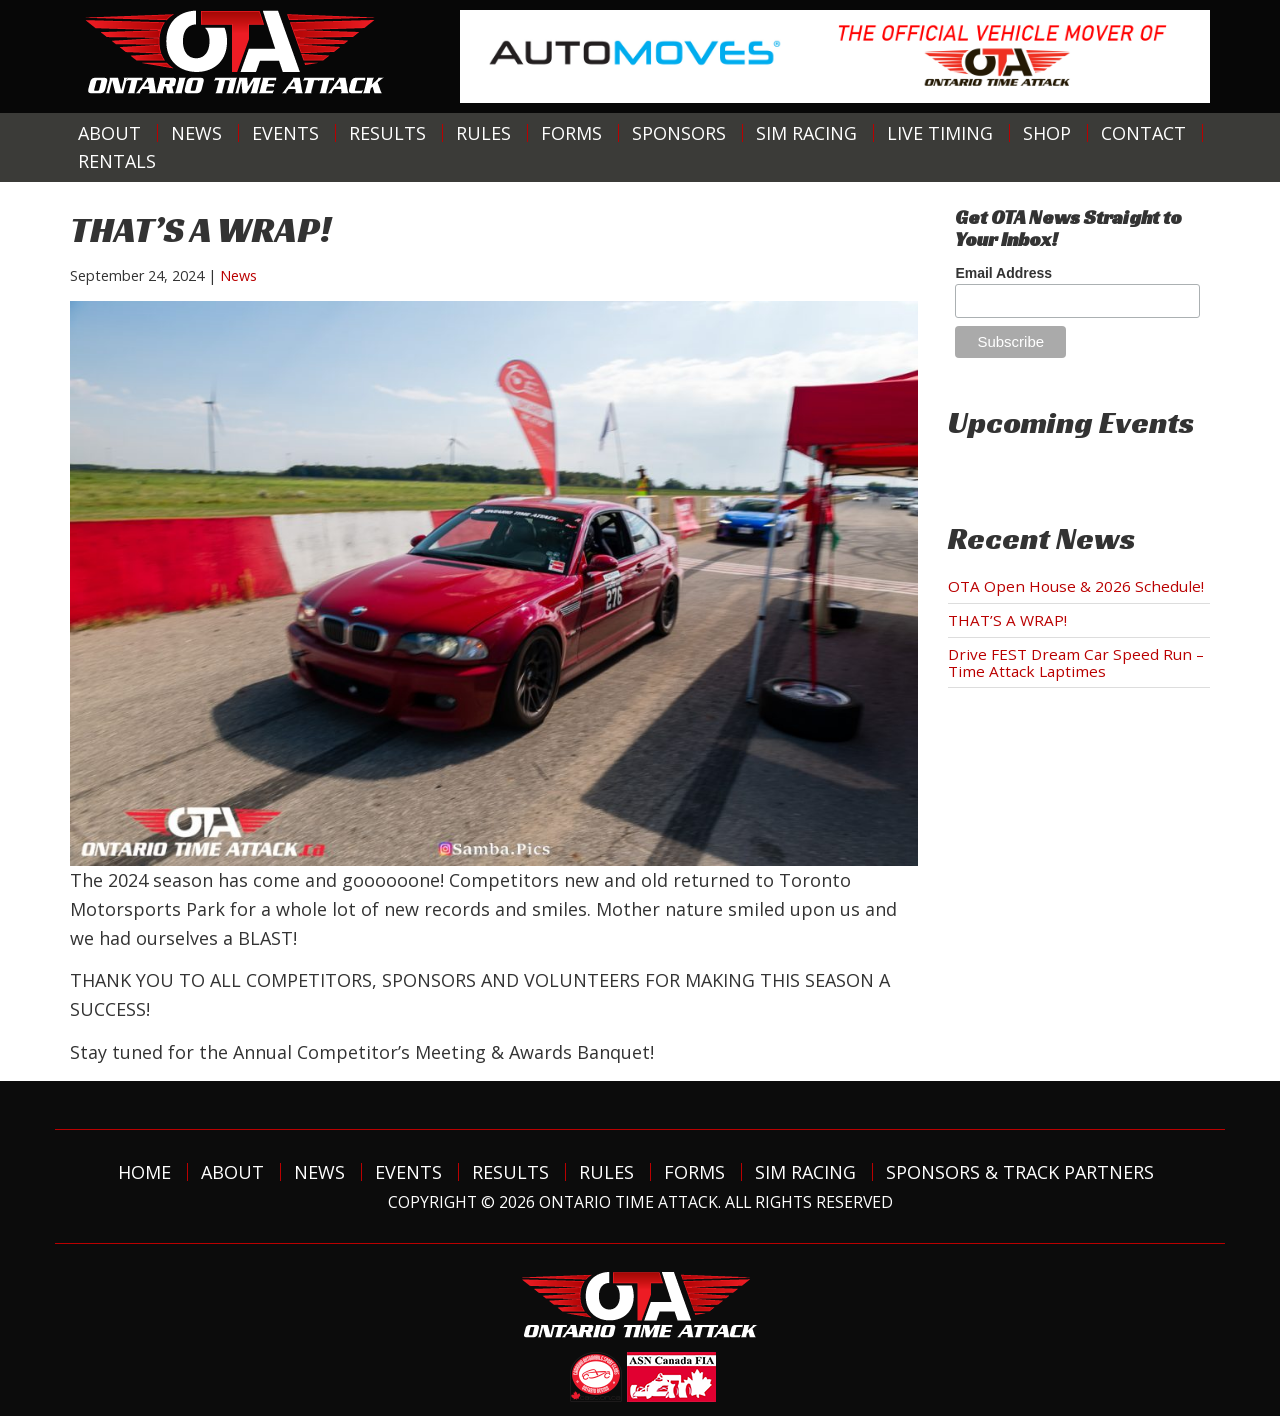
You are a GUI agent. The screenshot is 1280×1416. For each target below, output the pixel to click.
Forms (571, 133)
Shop (1047, 133)
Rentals (117, 161)
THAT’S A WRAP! (1007, 620)
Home (144, 1172)
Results (387, 133)
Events (285, 133)
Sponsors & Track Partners (1020, 1172)
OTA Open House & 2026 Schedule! (1076, 586)
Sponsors (679, 133)
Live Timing (940, 133)
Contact (1143, 133)
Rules (483, 133)
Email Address (1003, 273)
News (196, 133)
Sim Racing (806, 133)
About (109, 133)
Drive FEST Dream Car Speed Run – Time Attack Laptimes (1076, 662)
